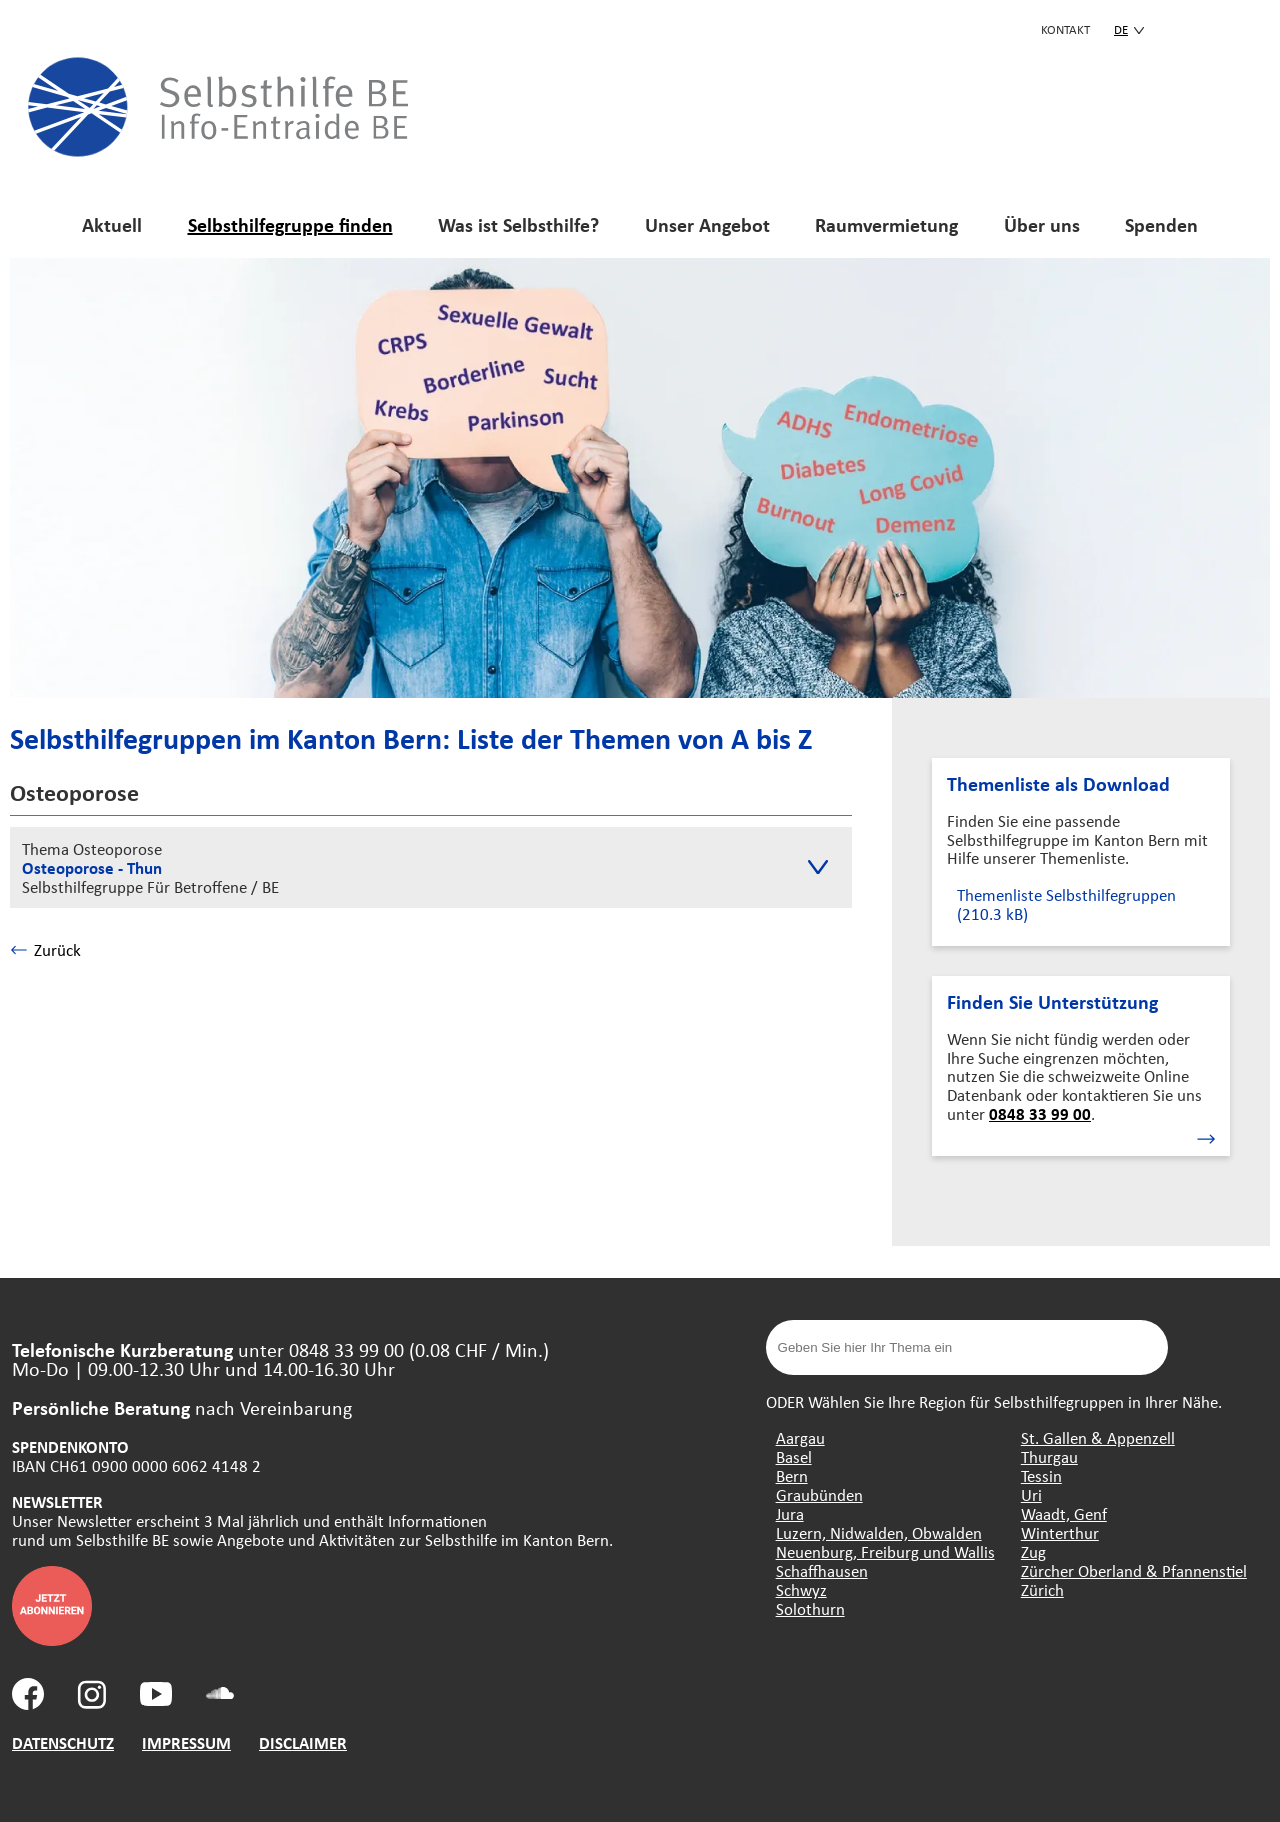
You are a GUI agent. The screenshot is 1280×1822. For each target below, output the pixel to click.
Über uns (1042, 224)
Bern (792, 1475)
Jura (790, 1513)
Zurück (45, 949)
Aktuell (112, 224)
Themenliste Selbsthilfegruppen (1066, 904)
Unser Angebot (707, 224)
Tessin (1041, 1475)
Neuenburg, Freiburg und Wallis (885, 1551)
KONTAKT (1065, 29)
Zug (1033, 1551)
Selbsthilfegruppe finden (290, 224)
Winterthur (1060, 1532)
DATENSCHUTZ (63, 1742)
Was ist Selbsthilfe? (518, 224)
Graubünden (819, 1494)
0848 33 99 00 (1040, 1113)
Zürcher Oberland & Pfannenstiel (1134, 1570)
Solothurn (810, 1608)
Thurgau (1049, 1456)
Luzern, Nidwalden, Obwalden (879, 1532)
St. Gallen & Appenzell (1098, 1437)
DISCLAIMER (303, 1742)
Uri (1031, 1494)
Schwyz (801, 1589)
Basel (794, 1456)
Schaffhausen (822, 1570)
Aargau (800, 1437)
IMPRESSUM (186, 1742)
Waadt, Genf (1064, 1513)
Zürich (1042, 1589)
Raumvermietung (886, 224)
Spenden (1161, 224)
